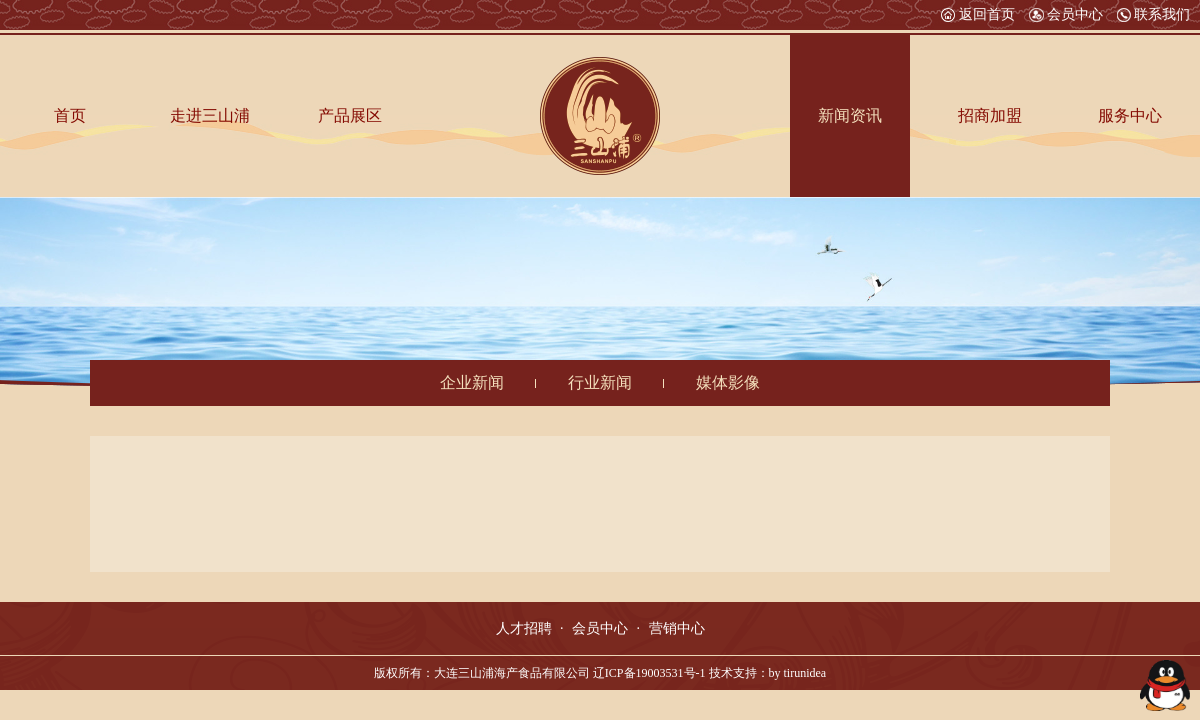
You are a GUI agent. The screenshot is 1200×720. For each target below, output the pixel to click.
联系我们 (1153, 15)
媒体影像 (728, 382)
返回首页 (978, 15)
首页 (70, 115)
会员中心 (1066, 15)
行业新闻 (600, 382)
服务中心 (1130, 115)
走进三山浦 (210, 115)
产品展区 (350, 115)
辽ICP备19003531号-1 (649, 673)
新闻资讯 (850, 115)
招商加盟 (990, 115)
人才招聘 (524, 628)
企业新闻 (472, 382)
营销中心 (677, 628)
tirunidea (805, 673)
